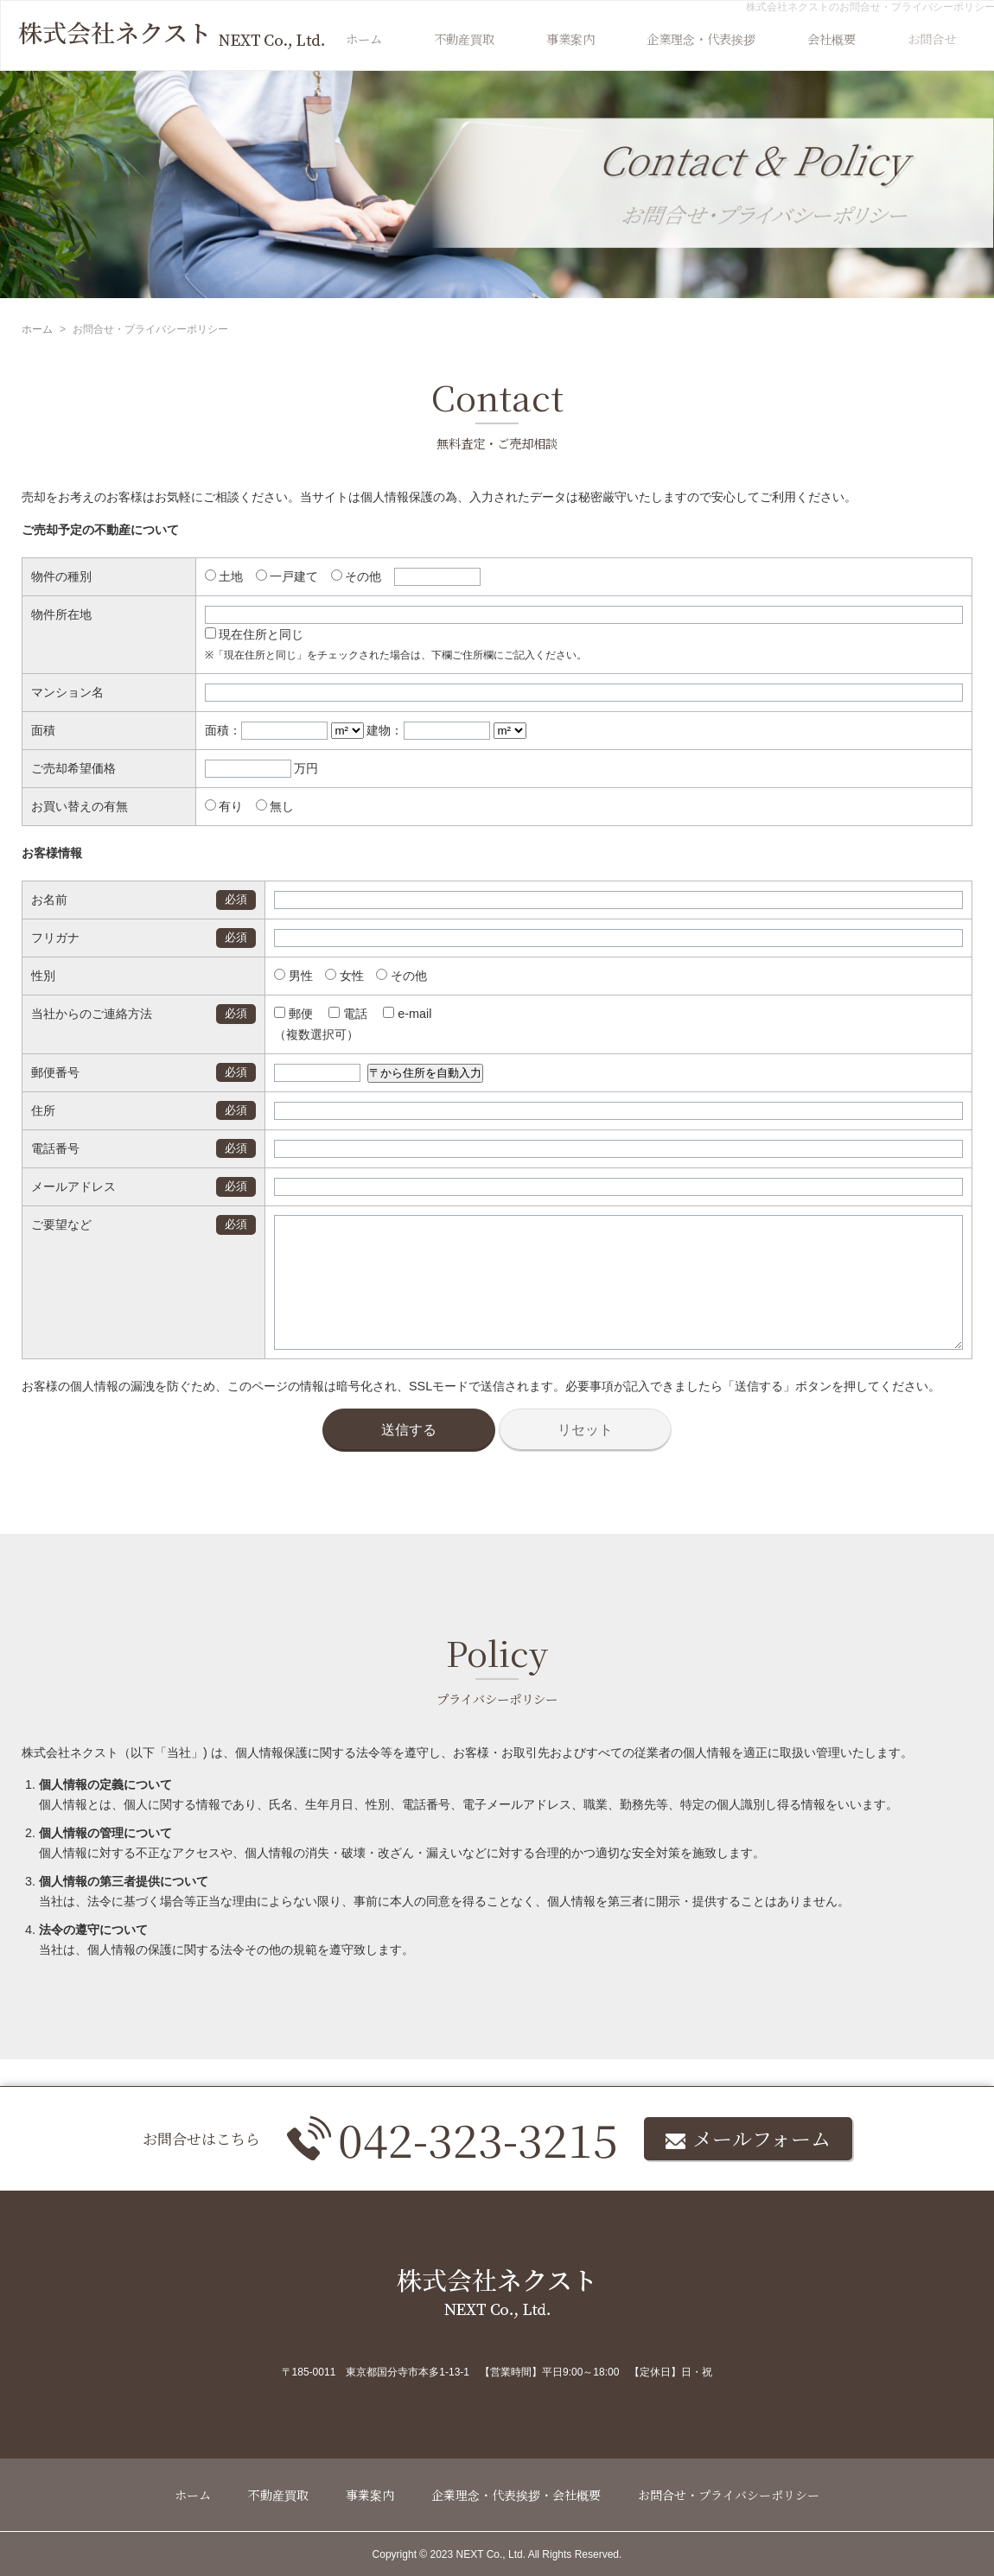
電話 (328, 1014)
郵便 (274, 1014)
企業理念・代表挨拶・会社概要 (516, 2494)
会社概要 (831, 38)
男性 (274, 976)
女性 (325, 976)
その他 (356, 576)
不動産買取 (464, 38)
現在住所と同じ (254, 634)
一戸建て (287, 576)
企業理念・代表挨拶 (701, 38)
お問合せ (932, 38)
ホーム (364, 38)
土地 (224, 576)
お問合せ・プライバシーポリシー (728, 2494)
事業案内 (570, 38)
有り (224, 806)
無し (275, 806)
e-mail (388, 1014)
